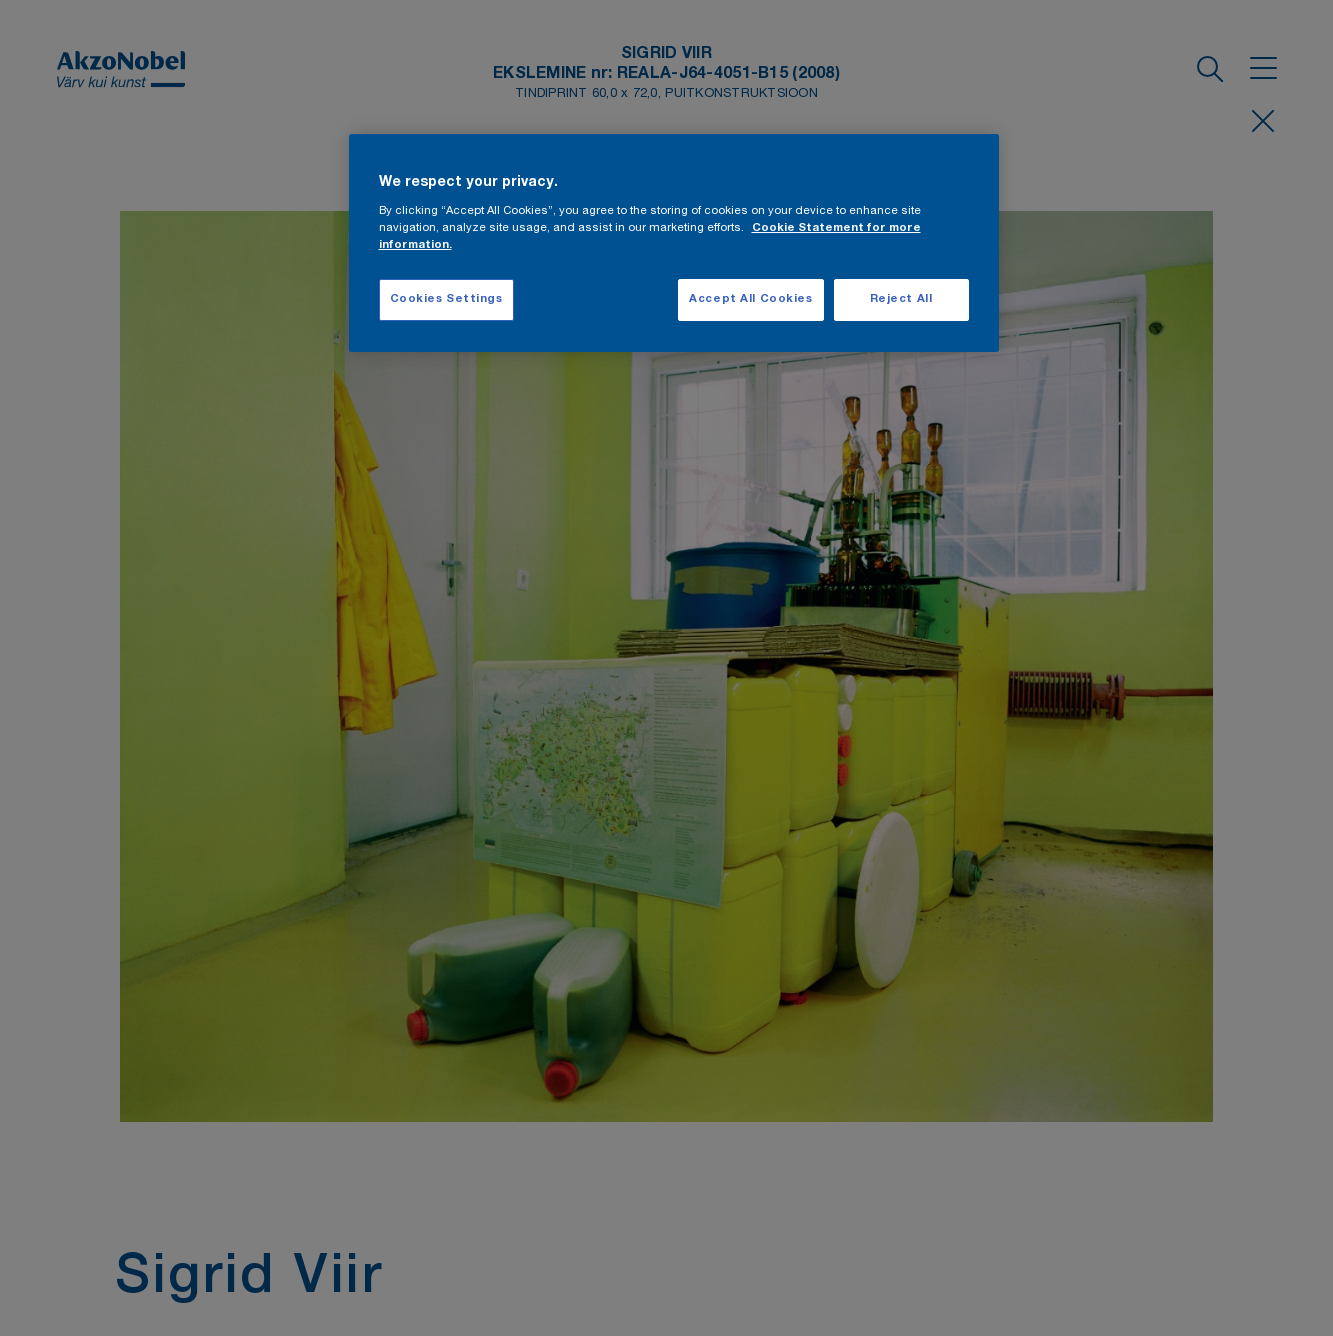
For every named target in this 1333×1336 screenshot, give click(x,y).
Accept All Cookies (750, 299)
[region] (674, 243)
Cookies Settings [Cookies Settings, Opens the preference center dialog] (446, 299)
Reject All (901, 299)
